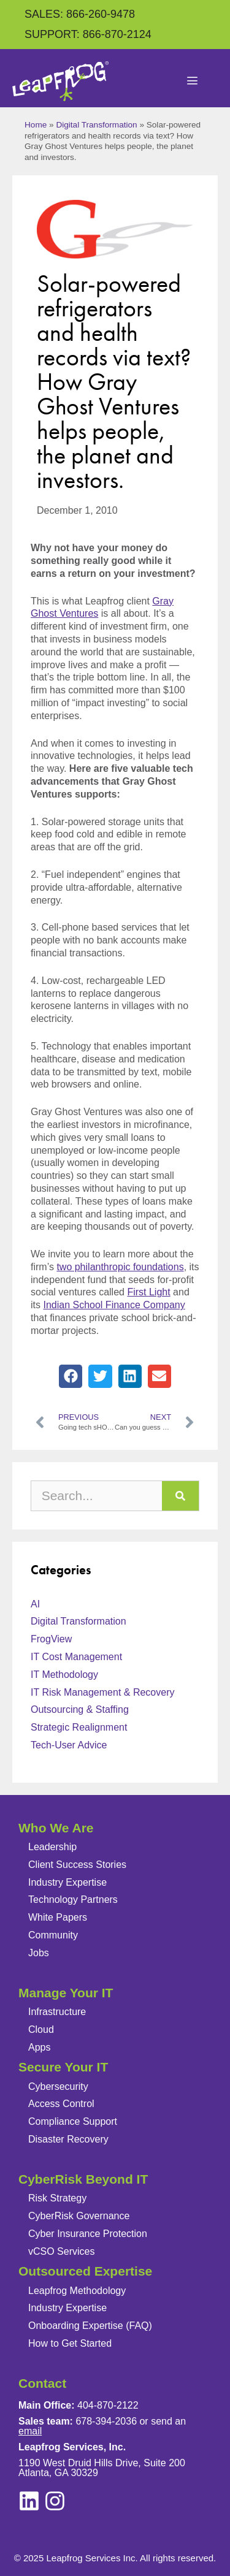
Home (36, 124)
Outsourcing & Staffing (80, 1709)
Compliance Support (72, 2121)
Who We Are (56, 1828)
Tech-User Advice (69, 1745)
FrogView (51, 1639)
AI (35, 1604)
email (30, 2431)
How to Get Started (70, 2343)
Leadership (52, 1847)
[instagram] (29, 2501)
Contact (42, 2383)
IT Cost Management (76, 1657)
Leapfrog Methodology (77, 2290)
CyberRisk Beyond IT (83, 2179)
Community (53, 1935)
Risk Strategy (57, 2198)
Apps (39, 2047)
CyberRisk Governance (78, 2216)
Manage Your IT (65, 1993)
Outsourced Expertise (85, 2271)
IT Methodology (64, 1674)
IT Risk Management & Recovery (102, 1692)
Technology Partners (73, 1899)
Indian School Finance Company (114, 1305)
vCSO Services (61, 2251)
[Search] (180, 1496)
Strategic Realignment (79, 1727)
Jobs (38, 1953)
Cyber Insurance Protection (87, 2233)
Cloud (41, 2029)
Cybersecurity (58, 2086)
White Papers (57, 1917)
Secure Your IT (63, 2067)
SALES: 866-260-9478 (80, 14)
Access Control (61, 2103)
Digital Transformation (96, 124)
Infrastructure (57, 2011)
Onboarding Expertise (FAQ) (90, 2325)
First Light (148, 1292)
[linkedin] (55, 2501)
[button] (70, 1376)
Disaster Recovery (68, 2139)
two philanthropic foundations (119, 1267)
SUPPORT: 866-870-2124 (88, 34)
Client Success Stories (77, 1864)
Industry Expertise (67, 1882)
